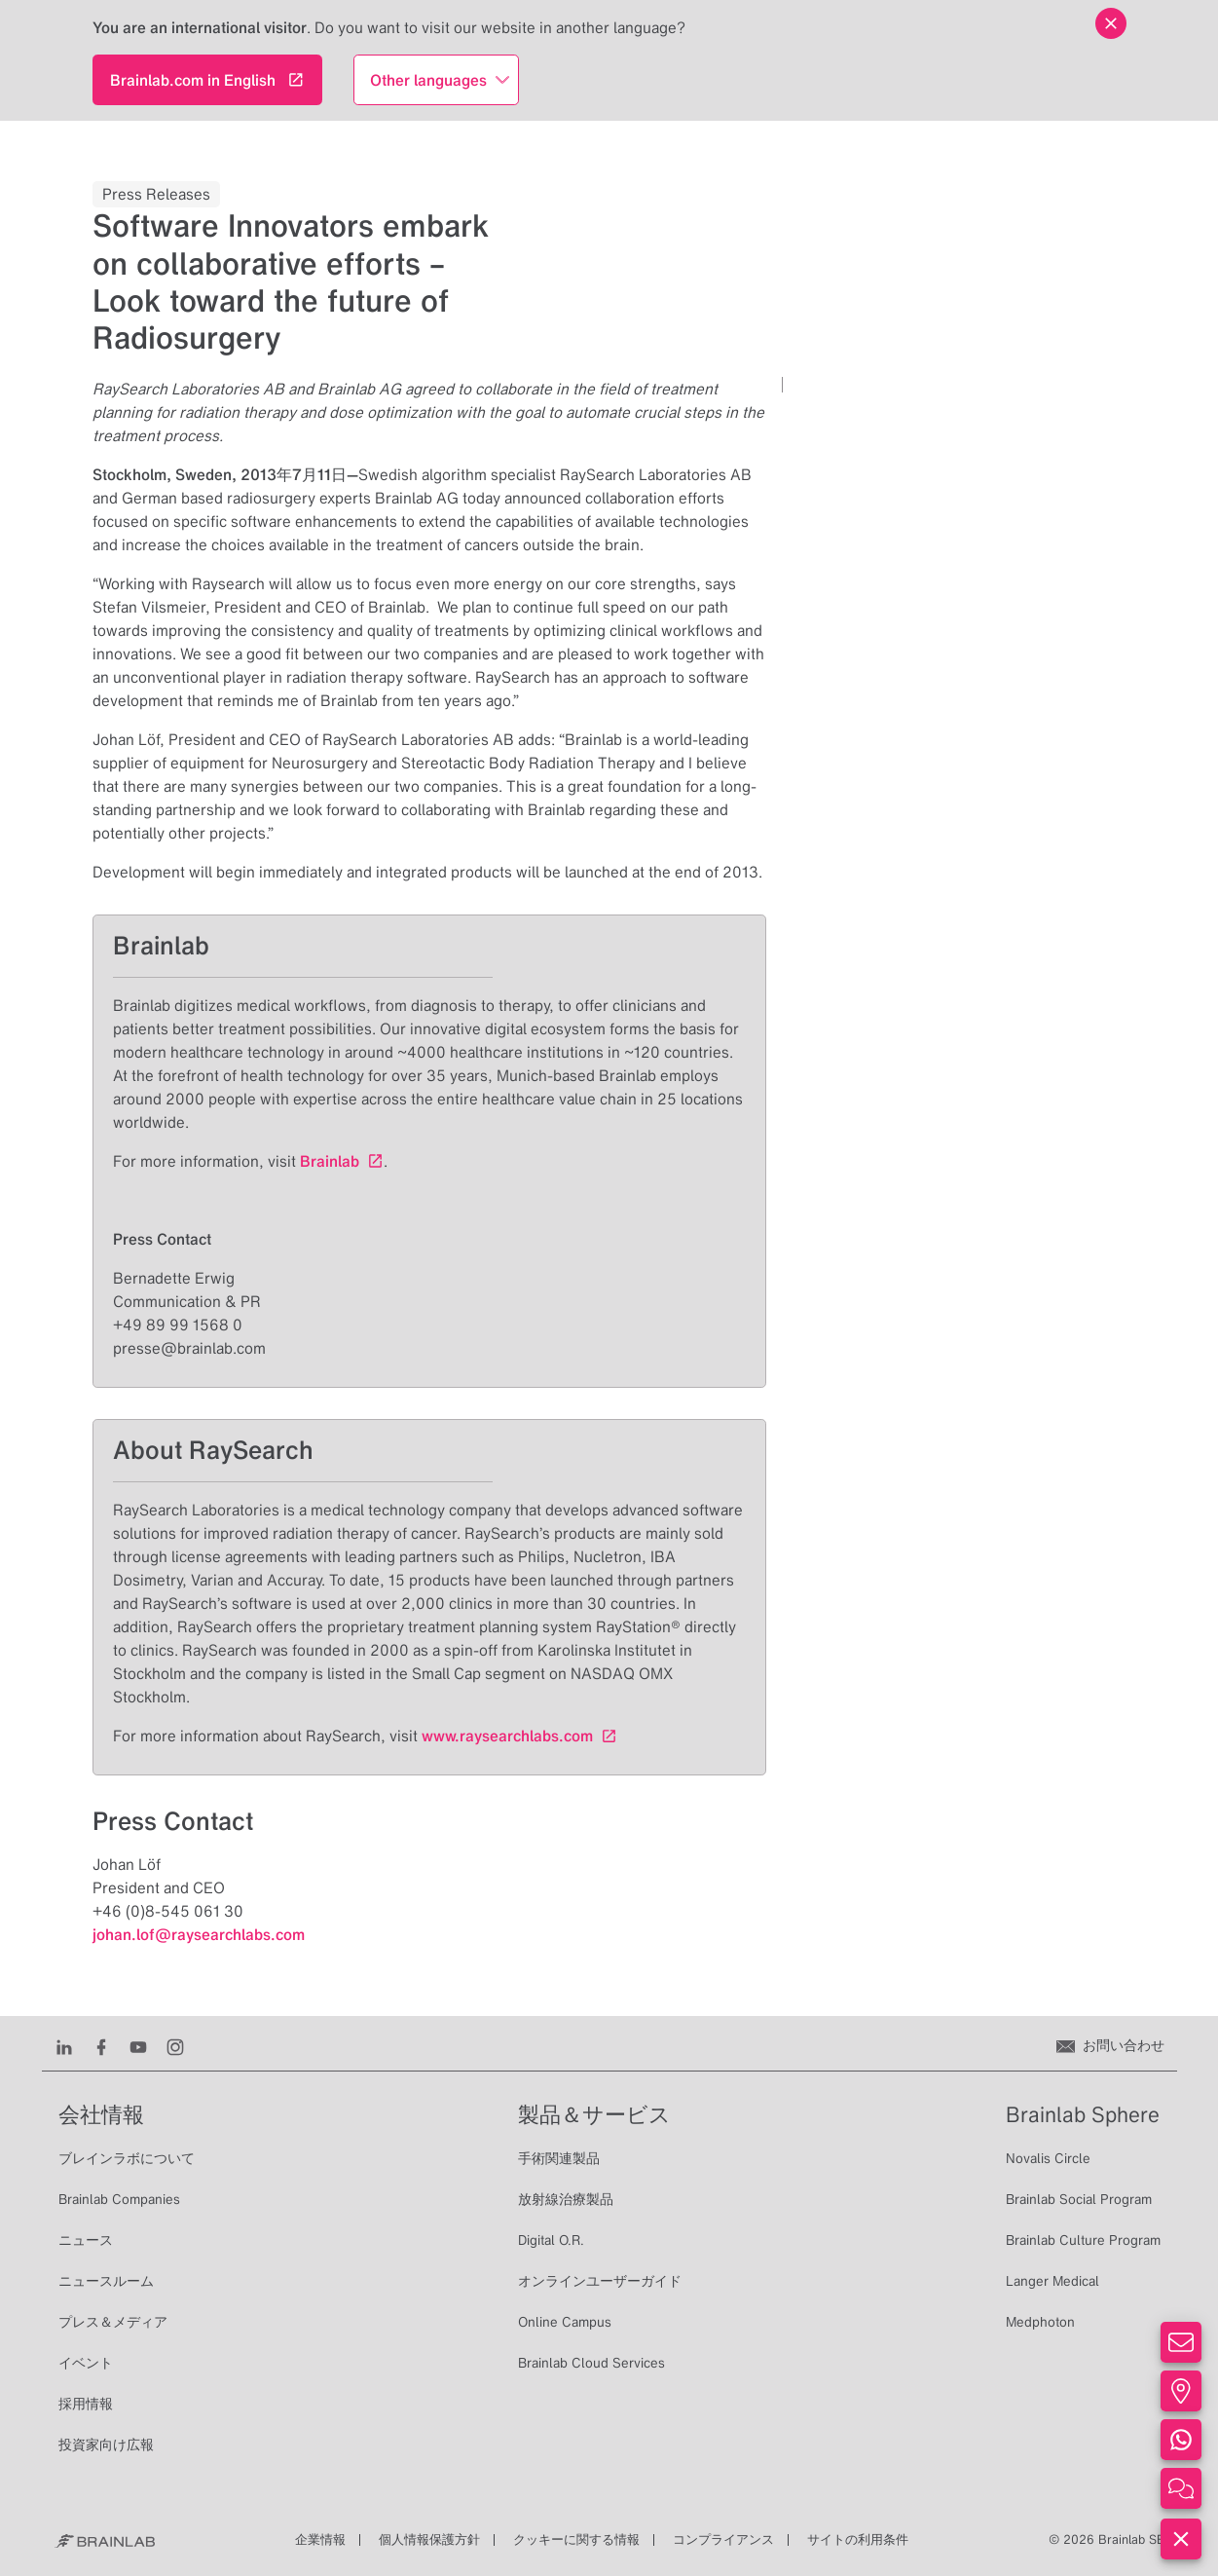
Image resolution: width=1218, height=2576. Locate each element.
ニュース (85, 2240)
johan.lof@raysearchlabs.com (198, 1934)
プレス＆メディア (112, 2322)
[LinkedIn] (64, 2045)
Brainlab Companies (119, 2199)
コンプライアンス (723, 2539)
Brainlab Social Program (1079, 2199)
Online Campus (564, 2322)
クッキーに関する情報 (576, 2539)
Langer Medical (1052, 2281)
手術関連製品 (559, 2158)
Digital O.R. (551, 2240)
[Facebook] (101, 2045)
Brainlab (329, 1161)
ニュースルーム (106, 2281)
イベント (85, 2362)
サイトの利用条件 (857, 2539)
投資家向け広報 (106, 2444)
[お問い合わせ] (1110, 2045)
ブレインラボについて (126, 2158)
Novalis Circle (1048, 2158)
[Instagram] (175, 2045)
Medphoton (1040, 2322)
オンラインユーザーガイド (600, 2281)
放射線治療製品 (565, 2199)
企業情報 (320, 2539)
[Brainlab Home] (105, 2540)
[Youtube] (138, 2045)
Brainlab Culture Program (1083, 2240)
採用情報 (85, 2403)
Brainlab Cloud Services (591, 2362)
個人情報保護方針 (429, 2539)
